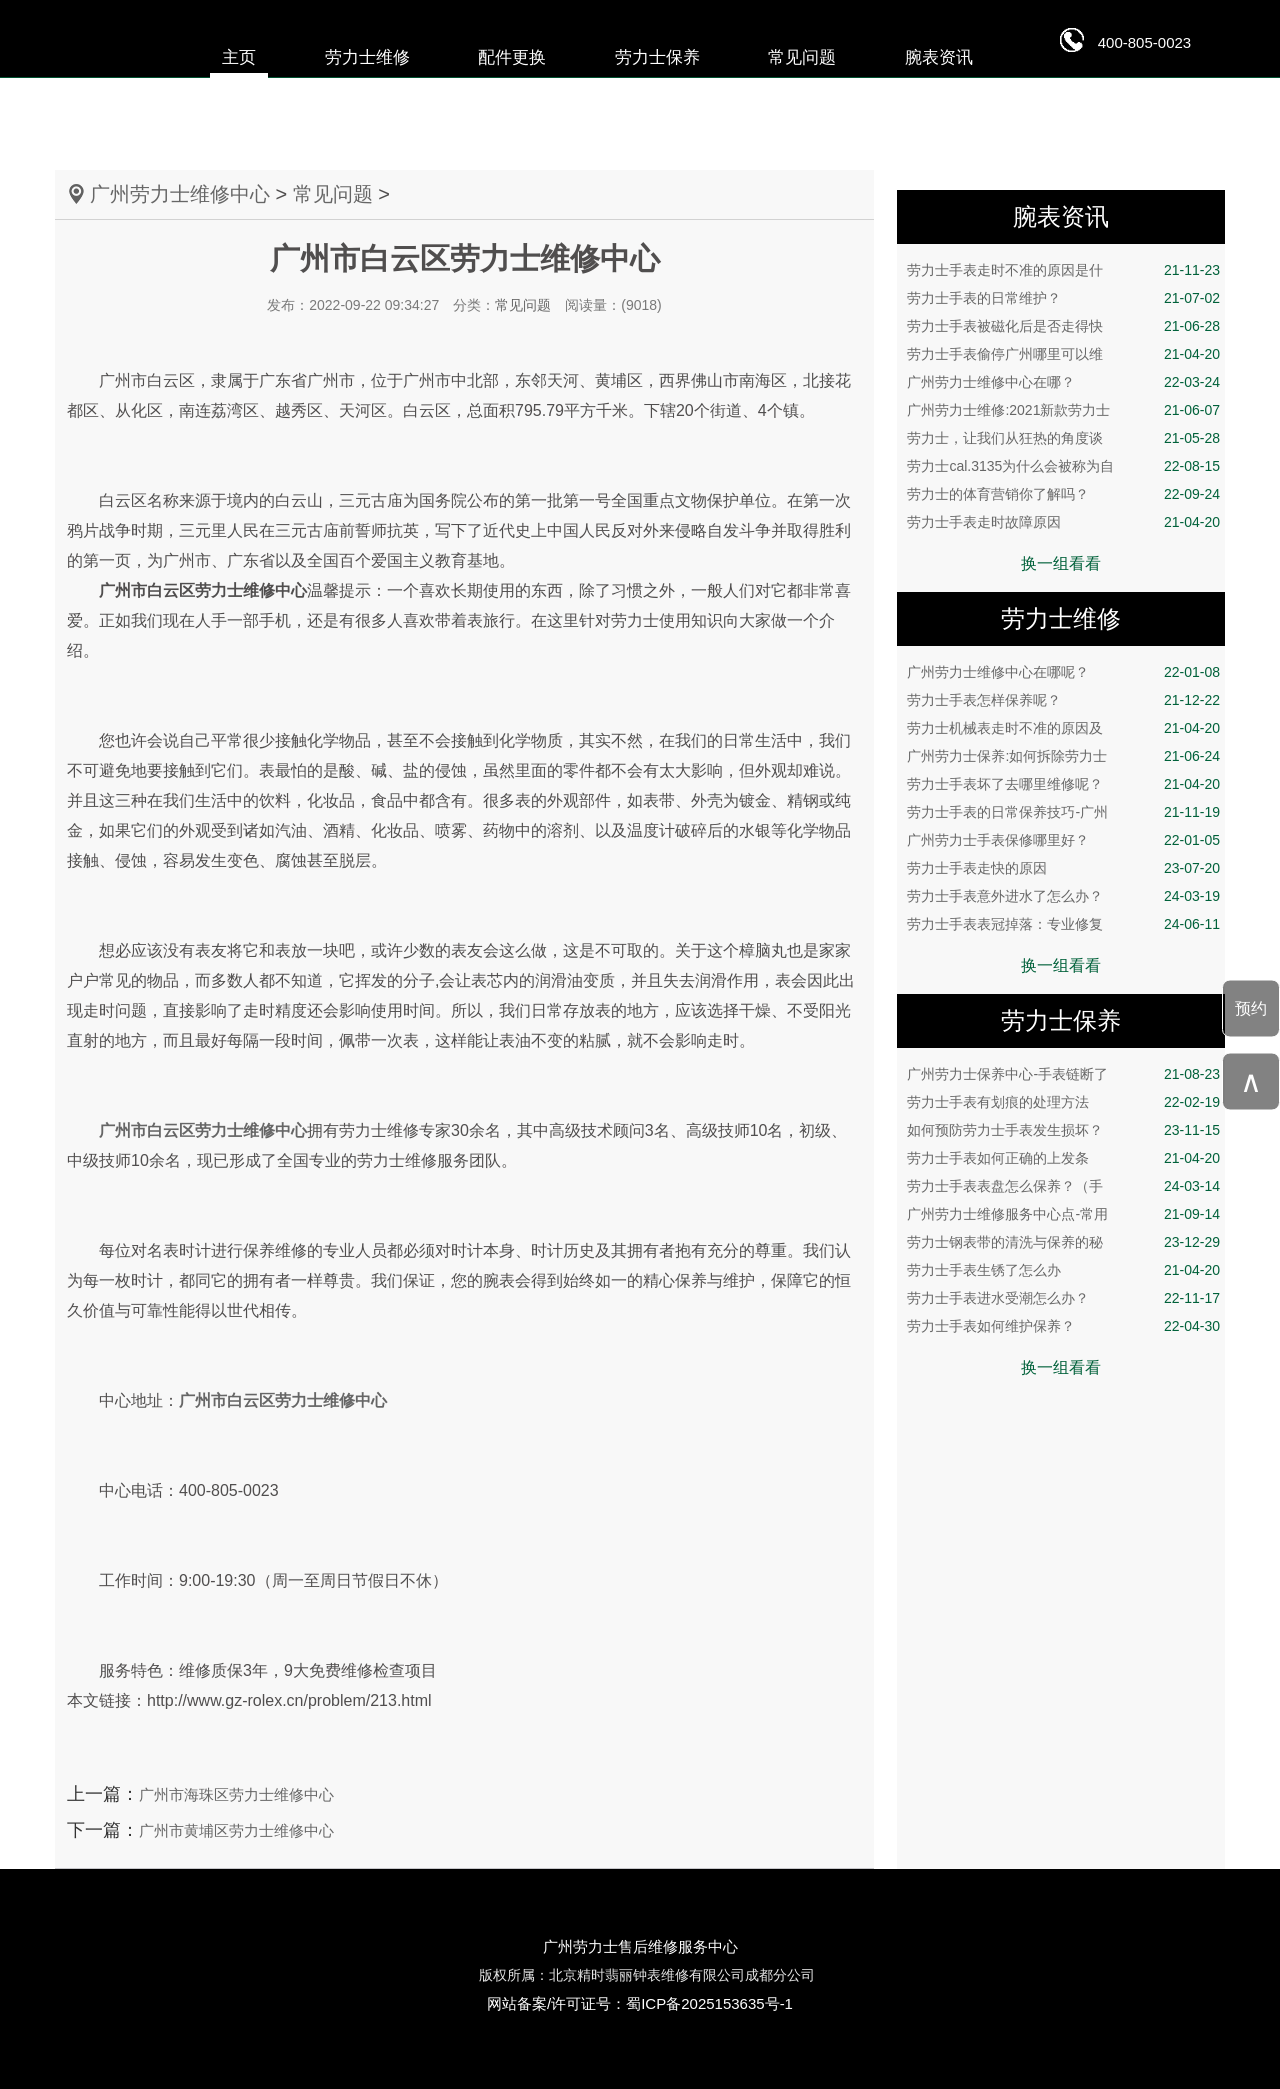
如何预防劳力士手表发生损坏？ (1063, 1130)
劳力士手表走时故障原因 (1063, 522)
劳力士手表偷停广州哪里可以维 (1063, 354)
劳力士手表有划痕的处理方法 (1063, 1102)
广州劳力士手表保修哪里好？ (1063, 840)
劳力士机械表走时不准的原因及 (1063, 728)
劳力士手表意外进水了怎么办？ (1063, 896)
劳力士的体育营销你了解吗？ (1063, 494)
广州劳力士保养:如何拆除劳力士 (1063, 756)
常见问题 (802, 57)
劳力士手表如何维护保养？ (1063, 1326)
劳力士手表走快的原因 (1063, 868)
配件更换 (512, 57)
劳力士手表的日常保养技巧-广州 (1063, 812)
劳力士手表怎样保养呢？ (1063, 700)
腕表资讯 (939, 57)
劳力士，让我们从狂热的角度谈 (1063, 438)
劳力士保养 (657, 57)
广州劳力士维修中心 (180, 194)
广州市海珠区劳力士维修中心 (236, 1794)
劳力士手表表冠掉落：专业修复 (1063, 924)
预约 (1251, 1007)
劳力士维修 (367, 57)
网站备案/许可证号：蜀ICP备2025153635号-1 (640, 2003)
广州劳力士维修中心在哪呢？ (1063, 672)
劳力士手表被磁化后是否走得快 (1063, 326)
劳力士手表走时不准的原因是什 (1063, 270)
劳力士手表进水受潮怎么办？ (1063, 1298)
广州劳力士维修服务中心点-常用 (1063, 1214)
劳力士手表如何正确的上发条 (1063, 1158)
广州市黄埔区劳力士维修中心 (236, 1830)
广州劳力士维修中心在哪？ (1063, 382)
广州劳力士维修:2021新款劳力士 (1063, 410)
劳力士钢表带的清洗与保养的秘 (1063, 1242)
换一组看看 (1061, 563)
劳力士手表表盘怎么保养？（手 (1063, 1186)
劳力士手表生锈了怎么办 (1063, 1270)
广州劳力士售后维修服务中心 (640, 1946)
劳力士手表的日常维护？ (1063, 298)
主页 (239, 57)
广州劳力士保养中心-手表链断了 (1063, 1074)
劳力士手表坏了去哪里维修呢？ (1063, 784)
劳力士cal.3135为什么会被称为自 (1063, 466)
